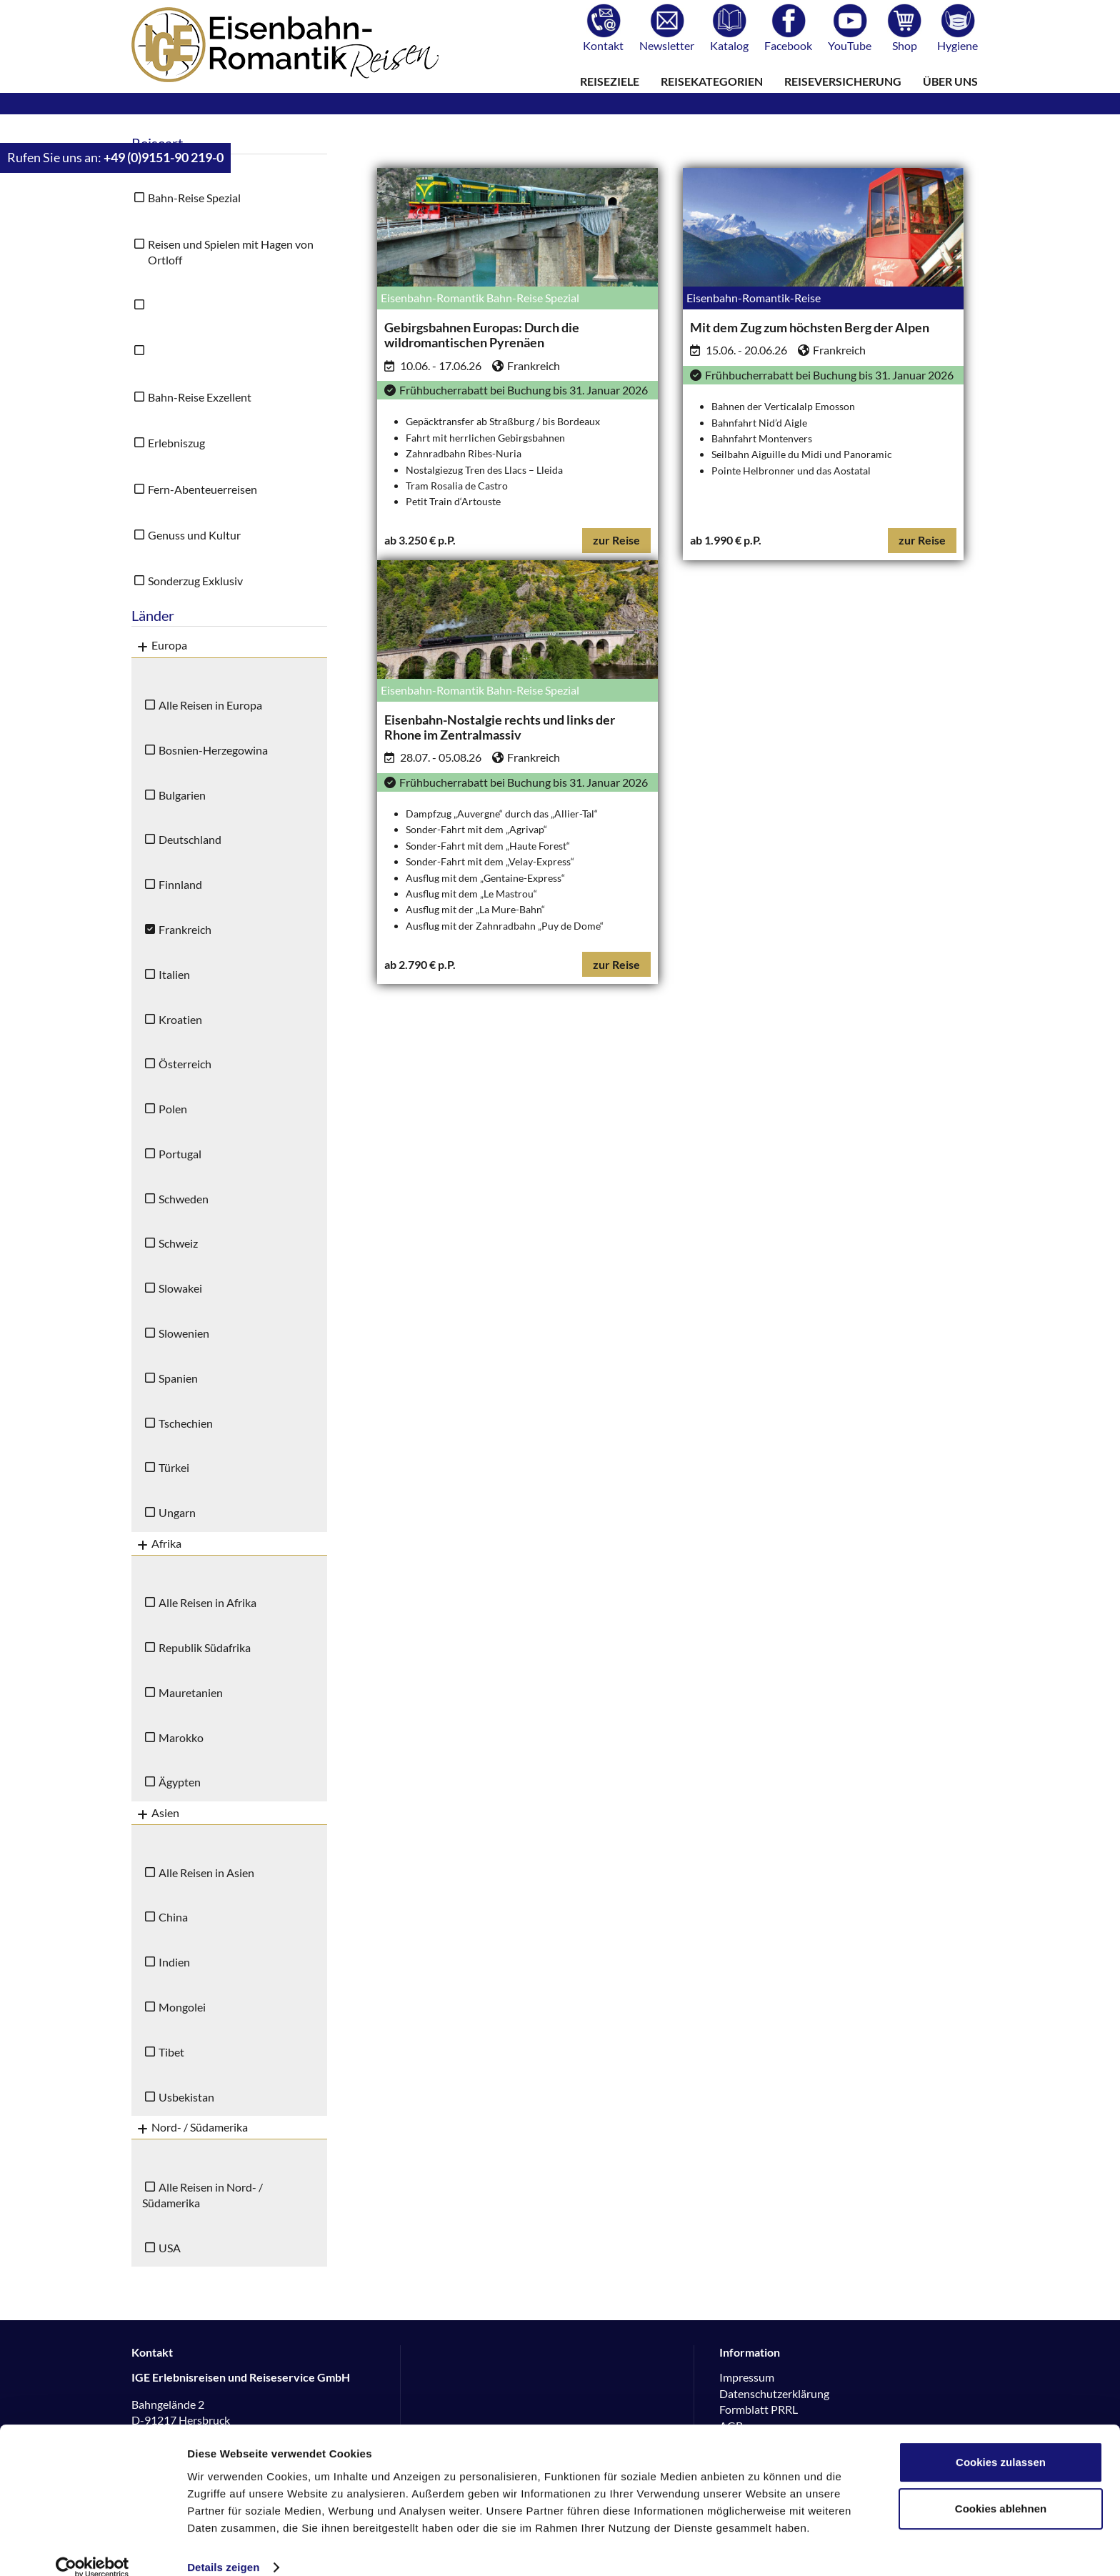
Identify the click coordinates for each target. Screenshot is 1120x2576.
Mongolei (182, 2007)
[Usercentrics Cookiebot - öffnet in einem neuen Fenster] (92, 2548)
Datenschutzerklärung (774, 2393)
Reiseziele (609, 81)
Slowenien (184, 1333)
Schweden (184, 1198)
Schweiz (178, 1243)
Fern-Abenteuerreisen (202, 489)
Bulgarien (182, 795)
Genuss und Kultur (194, 535)
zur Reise (616, 540)
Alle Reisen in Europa (210, 705)
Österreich (185, 1063)
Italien (174, 974)
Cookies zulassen (1001, 2443)
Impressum (746, 2377)
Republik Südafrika (205, 1647)
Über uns (950, 81)
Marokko (181, 1737)
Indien (174, 1962)
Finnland (180, 884)
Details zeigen (223, 2548)
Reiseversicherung (842, 81)
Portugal (180, 1153)
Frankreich (185, 929)
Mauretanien (191, 1692)
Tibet (171, 2052)
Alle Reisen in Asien (206, 1872)
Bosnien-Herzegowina (213, 750)
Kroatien (180, 1019)
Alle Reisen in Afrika (207, 1602)
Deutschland (190, 839)
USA (170, 2247)
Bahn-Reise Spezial (194, 197)
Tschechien (186, 1423)
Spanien (178, 1378)
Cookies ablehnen (1000, 2489)
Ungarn (177, 1512)
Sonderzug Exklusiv (195, 580)
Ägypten (180, 1782)
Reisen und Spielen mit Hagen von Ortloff (231, 252)
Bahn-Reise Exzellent (199, 397)
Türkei (174, 1467)
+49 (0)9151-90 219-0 (164, 157)
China (173, 1917)
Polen (173, 1108)
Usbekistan (186, 2097)
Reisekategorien (712, 81)
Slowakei (180, 1288)
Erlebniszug (176, 442)
